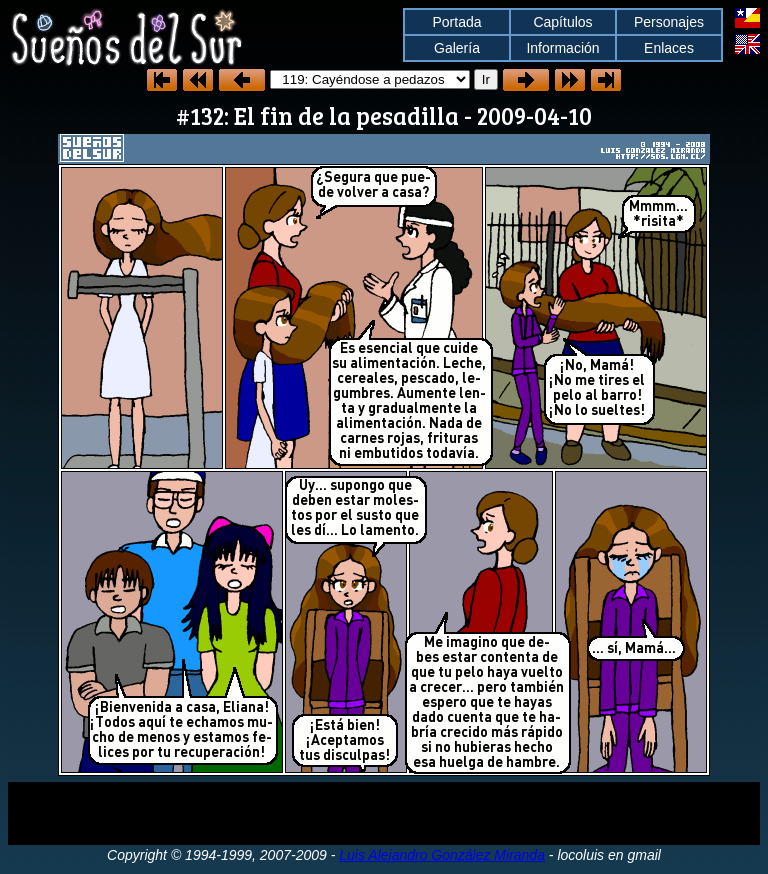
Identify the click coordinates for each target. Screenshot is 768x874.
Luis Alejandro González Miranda (442, 855)
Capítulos (562, 22)
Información (562, 48)
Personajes (669, 22)
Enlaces (669, 48)
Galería (457, 48)
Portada (456, 22)
